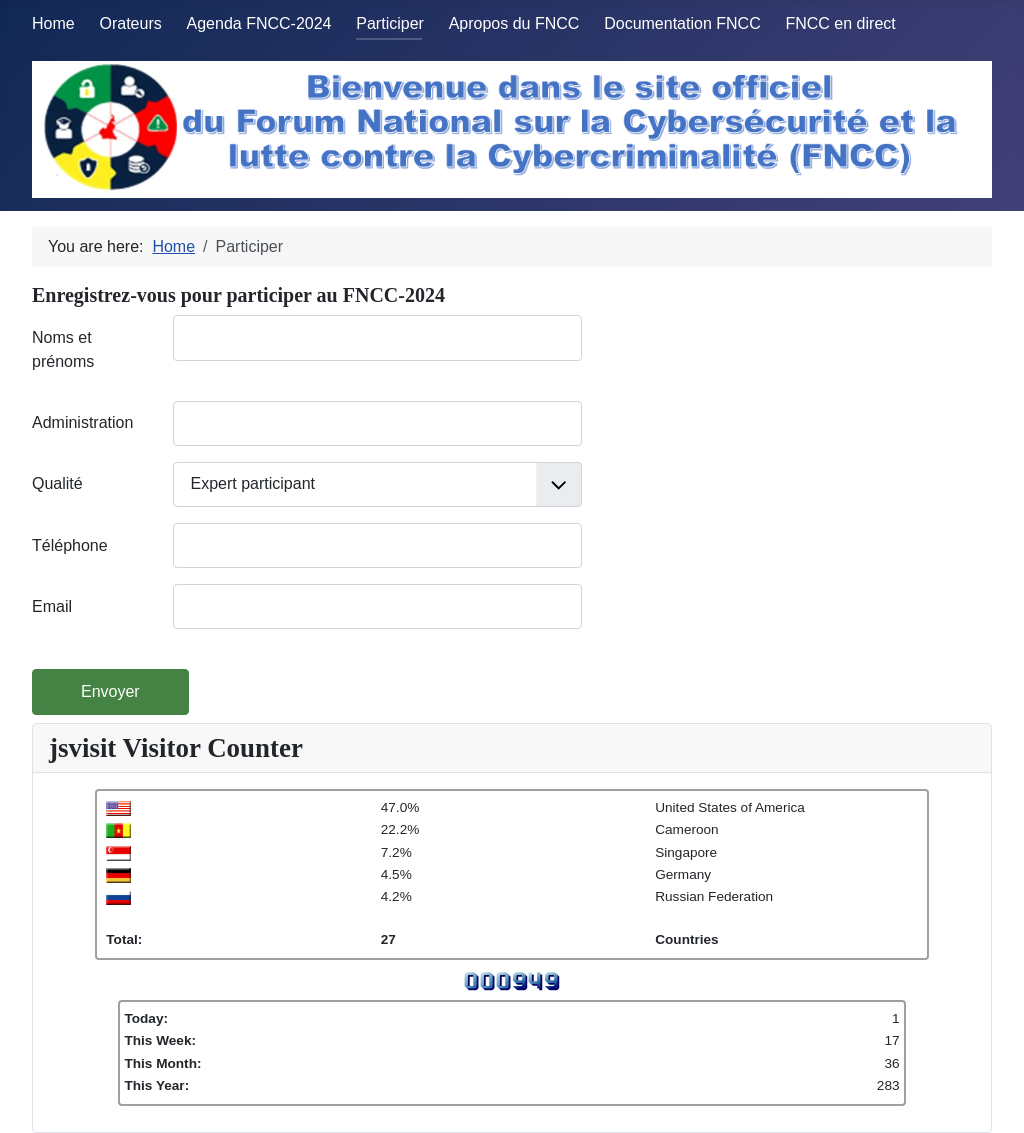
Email (52, 606)
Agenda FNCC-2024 (259, 23)
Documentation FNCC (682, 23)
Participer (390, 23)
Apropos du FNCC (514, 23)
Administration (82, 422)
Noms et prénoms (63, 349)
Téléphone (70, 545)
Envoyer (110, 691)
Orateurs (130, 23)
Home (53, 23)
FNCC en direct (840, 23)
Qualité (57, 483)
